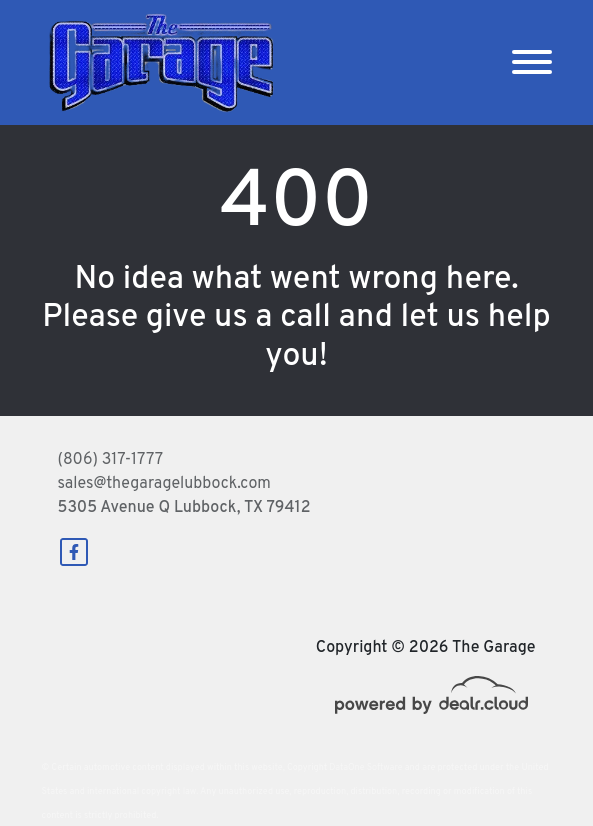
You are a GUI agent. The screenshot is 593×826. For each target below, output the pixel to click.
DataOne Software (365, 767)
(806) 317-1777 (111, 460)
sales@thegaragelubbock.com (164, 484)
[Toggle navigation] (532, 62)
